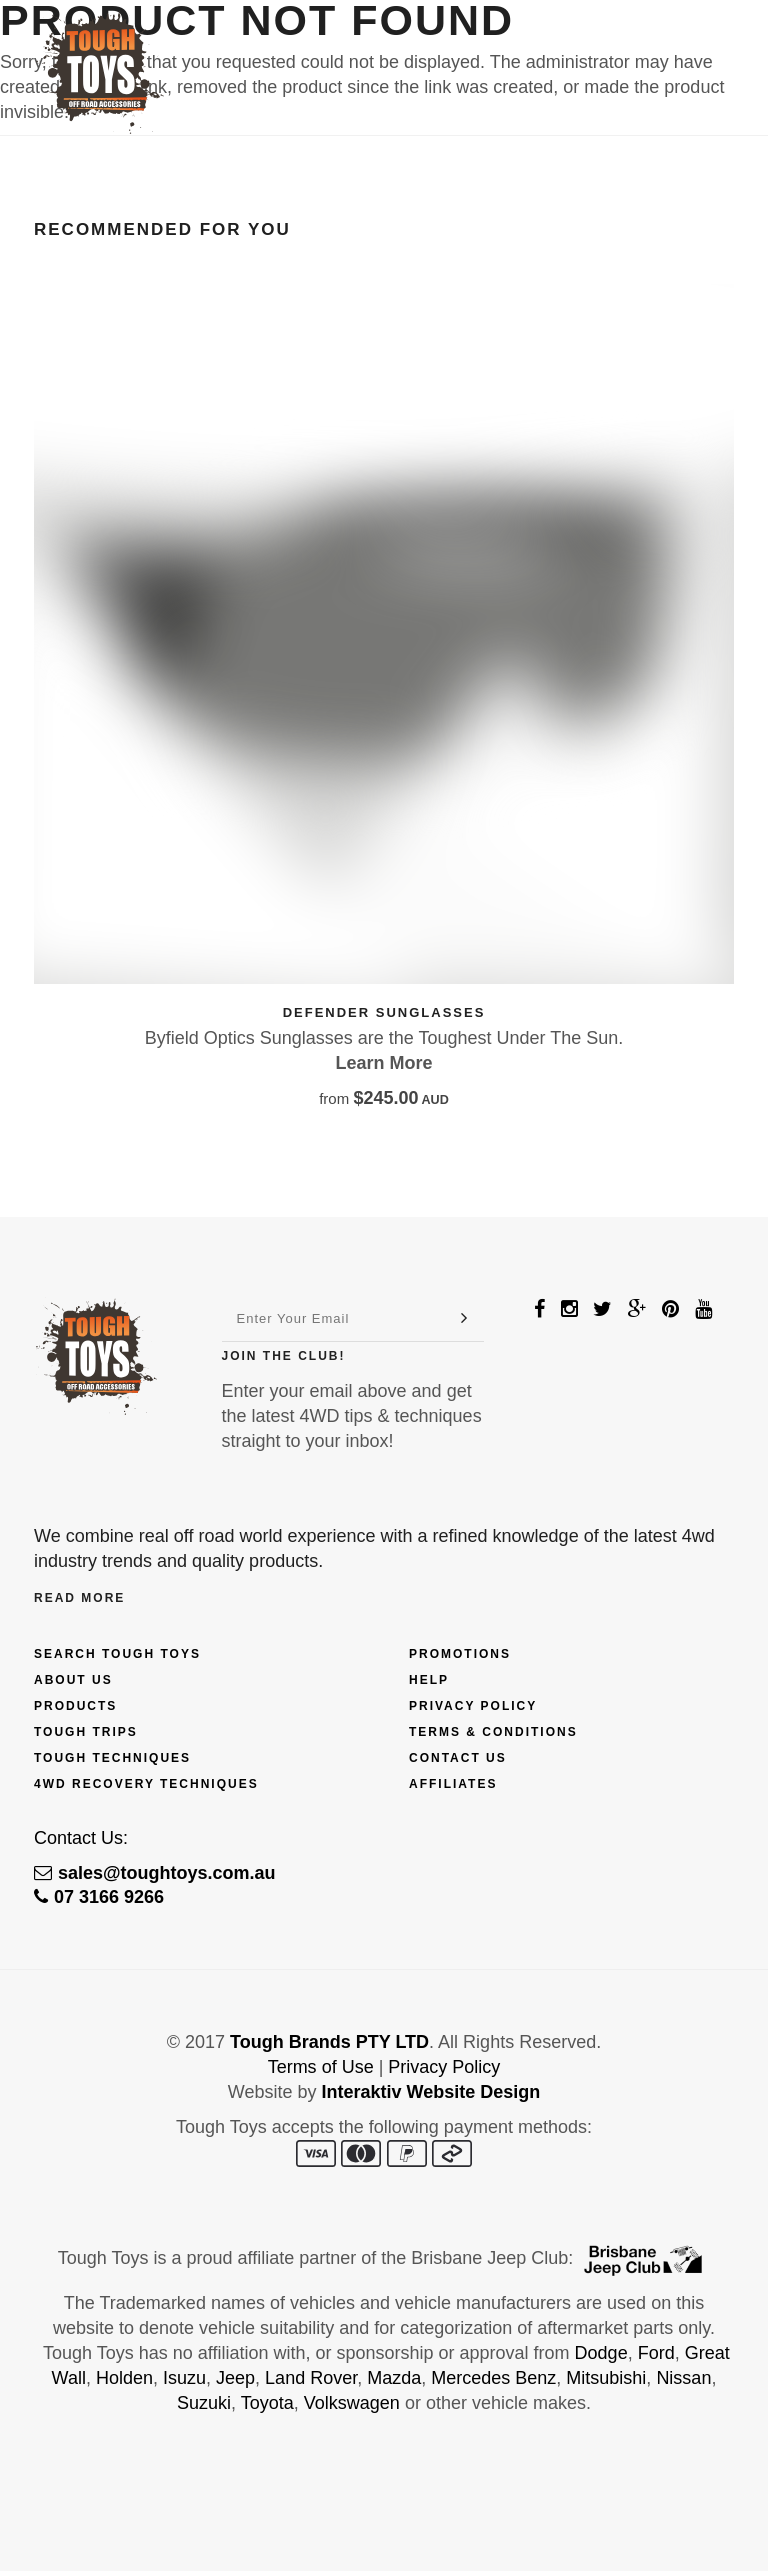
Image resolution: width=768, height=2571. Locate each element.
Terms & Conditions (493, 1732)
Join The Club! (284, 1356)
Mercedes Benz (493, 2378)
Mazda (394, 2378)
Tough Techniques (112, 1758)
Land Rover (311, 2378)
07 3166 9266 (99, 1897)
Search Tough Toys (117, 1654)
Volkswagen (352, 2403)
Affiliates (453, 1784)
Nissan (683, 2378)
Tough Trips (86, 1732)
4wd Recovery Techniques (146, 1784)
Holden (124, 2378)
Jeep (235, 2378)
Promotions (460, 1654)
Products (75, 1706)
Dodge (601, 2353)
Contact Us (458, 1758)
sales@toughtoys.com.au (155, 1873)
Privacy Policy (473, 1706)
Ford (656, 2353)
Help (429, 1680)
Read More (79, 1598)
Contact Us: (81, 1838)
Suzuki (204, 2403)
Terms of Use (321, 2067)
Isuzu (184, 2378)
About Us (73, 1680)
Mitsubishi (606, 2378)
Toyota (267, 2403)
